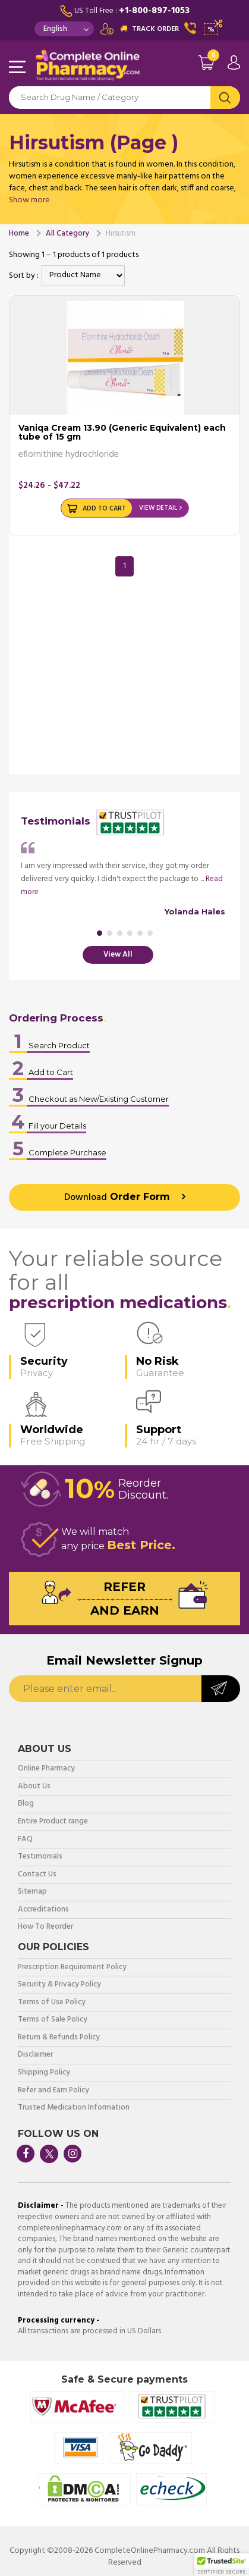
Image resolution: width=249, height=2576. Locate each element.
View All (118, 954)
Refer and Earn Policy (53, 2090)
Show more (29, 200)
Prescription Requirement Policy (72, 1967)
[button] (221, 2564)
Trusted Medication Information (74, 2108)
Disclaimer (35, 2055)
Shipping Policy (44, 2073)
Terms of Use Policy (52, 2002)
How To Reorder (45, 1927)
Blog (26, 1804)
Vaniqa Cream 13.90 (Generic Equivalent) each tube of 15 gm (122, 432)
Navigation (18, 68)
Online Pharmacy (46, 1769)
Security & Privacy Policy (59, 1985)
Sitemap (32, 1892)
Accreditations (43, 1910)
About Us (34, 1786)
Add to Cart (104, 508)
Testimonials (40, 1857)
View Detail (158, 508)
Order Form (117, 1197)
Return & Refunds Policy (59, 2038)
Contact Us (37, 1875)
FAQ (25, 1839)
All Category (67, 233)
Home (19, 233)
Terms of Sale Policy (52, 2020)
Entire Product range (53, 1822)
